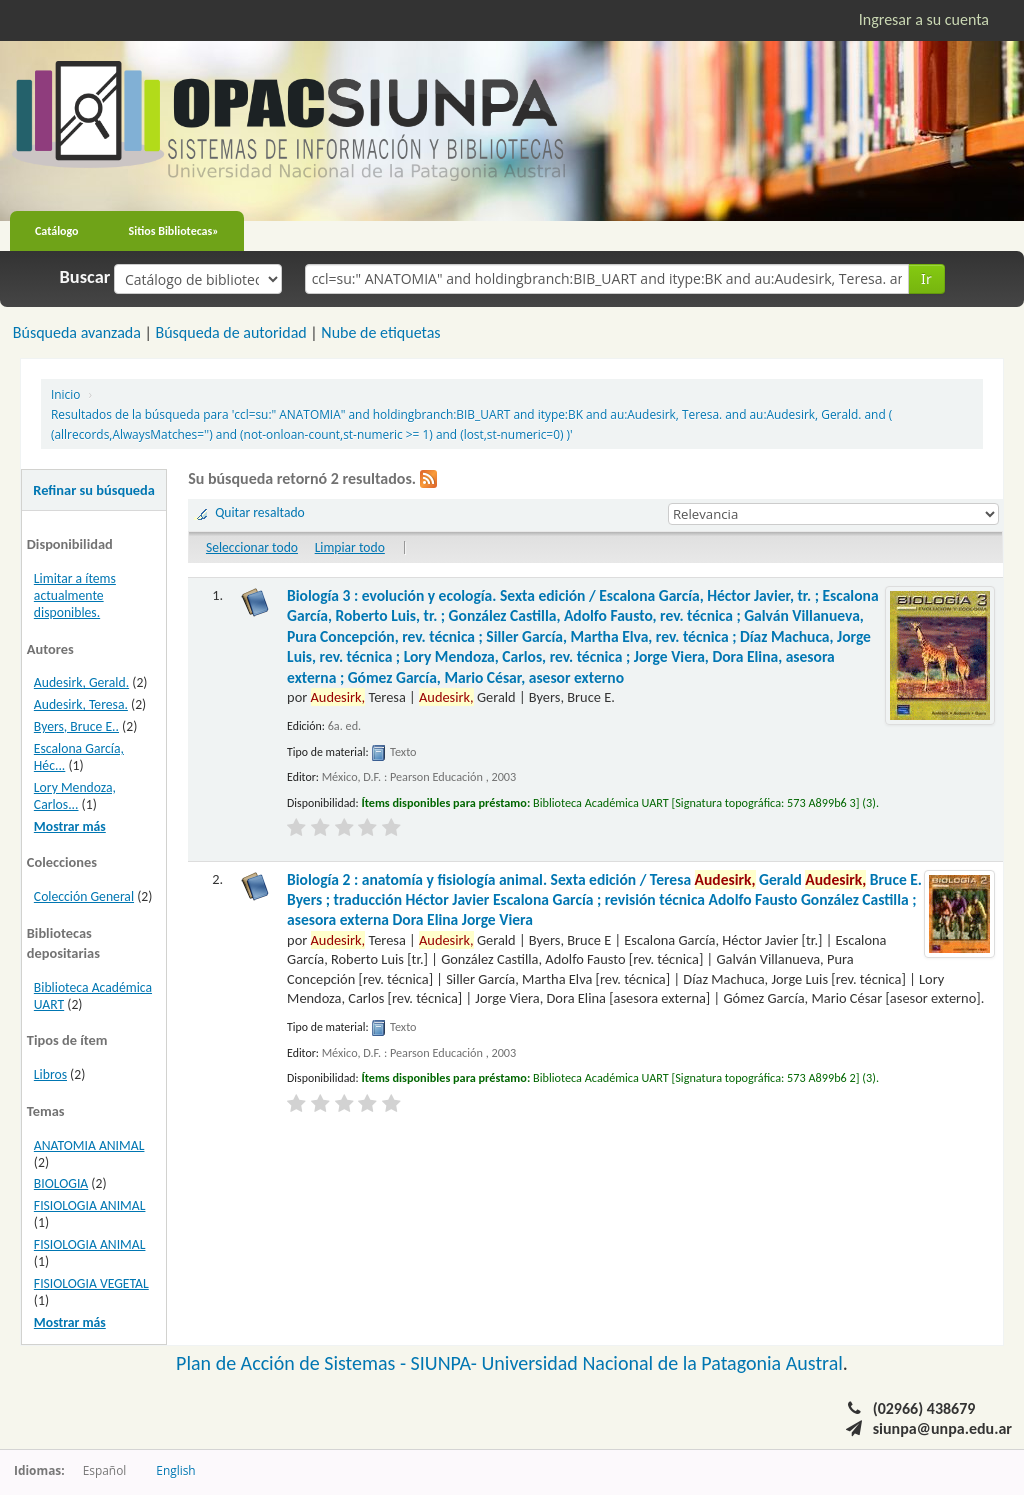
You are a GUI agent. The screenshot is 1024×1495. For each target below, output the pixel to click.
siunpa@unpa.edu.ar (942, 1428)
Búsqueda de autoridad (230, 332)
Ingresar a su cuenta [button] (924, 19)
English (175, 1470)
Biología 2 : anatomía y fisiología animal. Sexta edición (604, 900)
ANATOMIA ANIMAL (89, 1145)
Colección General (84, 896)
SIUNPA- (446, 1363)
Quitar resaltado (260, 512)
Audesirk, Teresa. (81, 704)
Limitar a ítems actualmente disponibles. (75, 595)
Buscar (85, 277)
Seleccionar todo (252, 547)
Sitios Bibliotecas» (174, 231)
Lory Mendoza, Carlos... (75, 796)
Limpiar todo (350, 547)
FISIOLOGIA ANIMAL (90, 1205)
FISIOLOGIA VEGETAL (91, 1283)
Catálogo (57, 231)
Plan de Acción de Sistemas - (293, 1363)
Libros (50, 1074)
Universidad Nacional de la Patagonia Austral (662, 1363)
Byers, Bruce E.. (76, 726)
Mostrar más (70, 826)
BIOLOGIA (61, 1183)
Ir (926, 278)
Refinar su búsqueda (94, 490)
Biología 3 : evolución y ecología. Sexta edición (582, 636)
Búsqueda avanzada (77, 332)
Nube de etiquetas (380, 332)
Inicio (65, 394)
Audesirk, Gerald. (81, 682)
